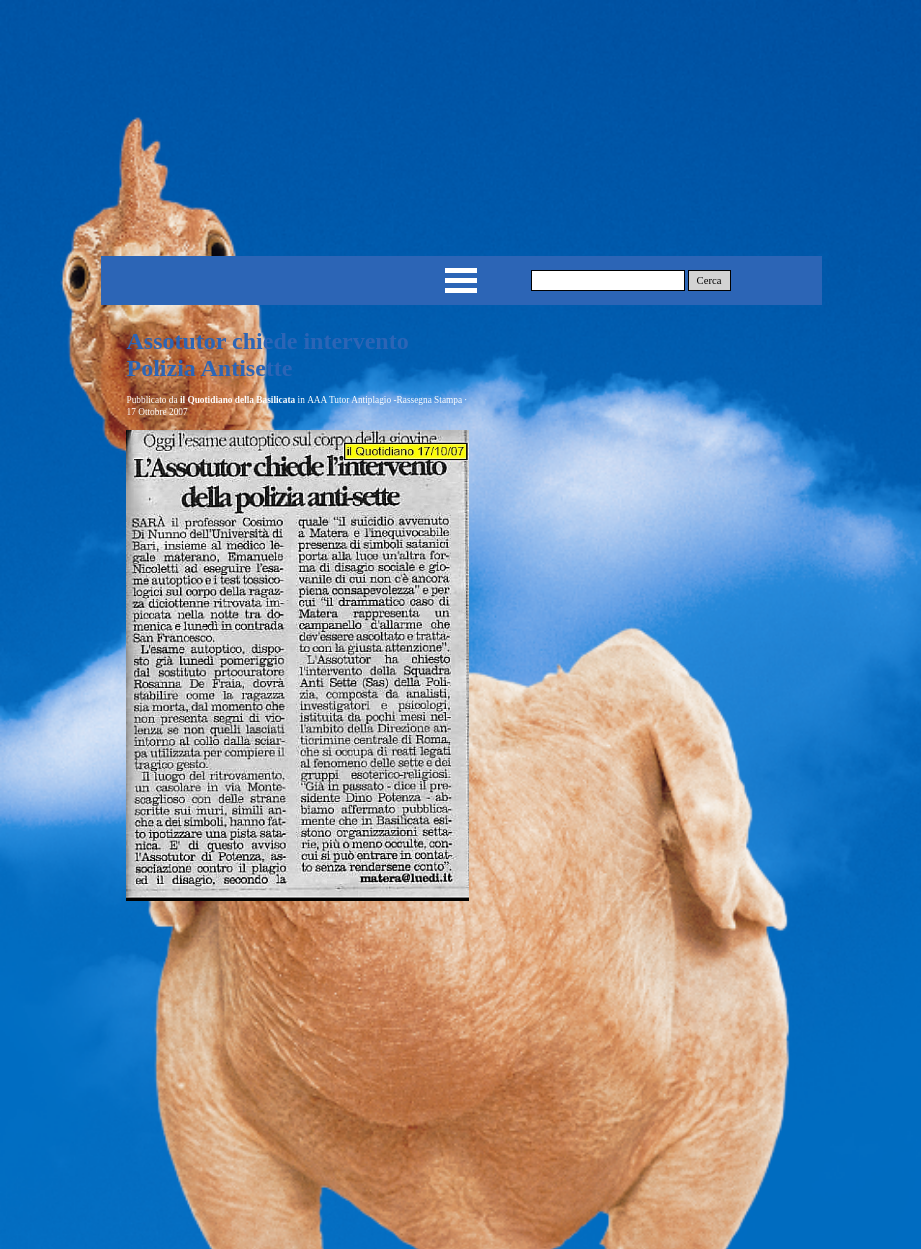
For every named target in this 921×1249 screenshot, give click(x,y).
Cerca (709, 280)
